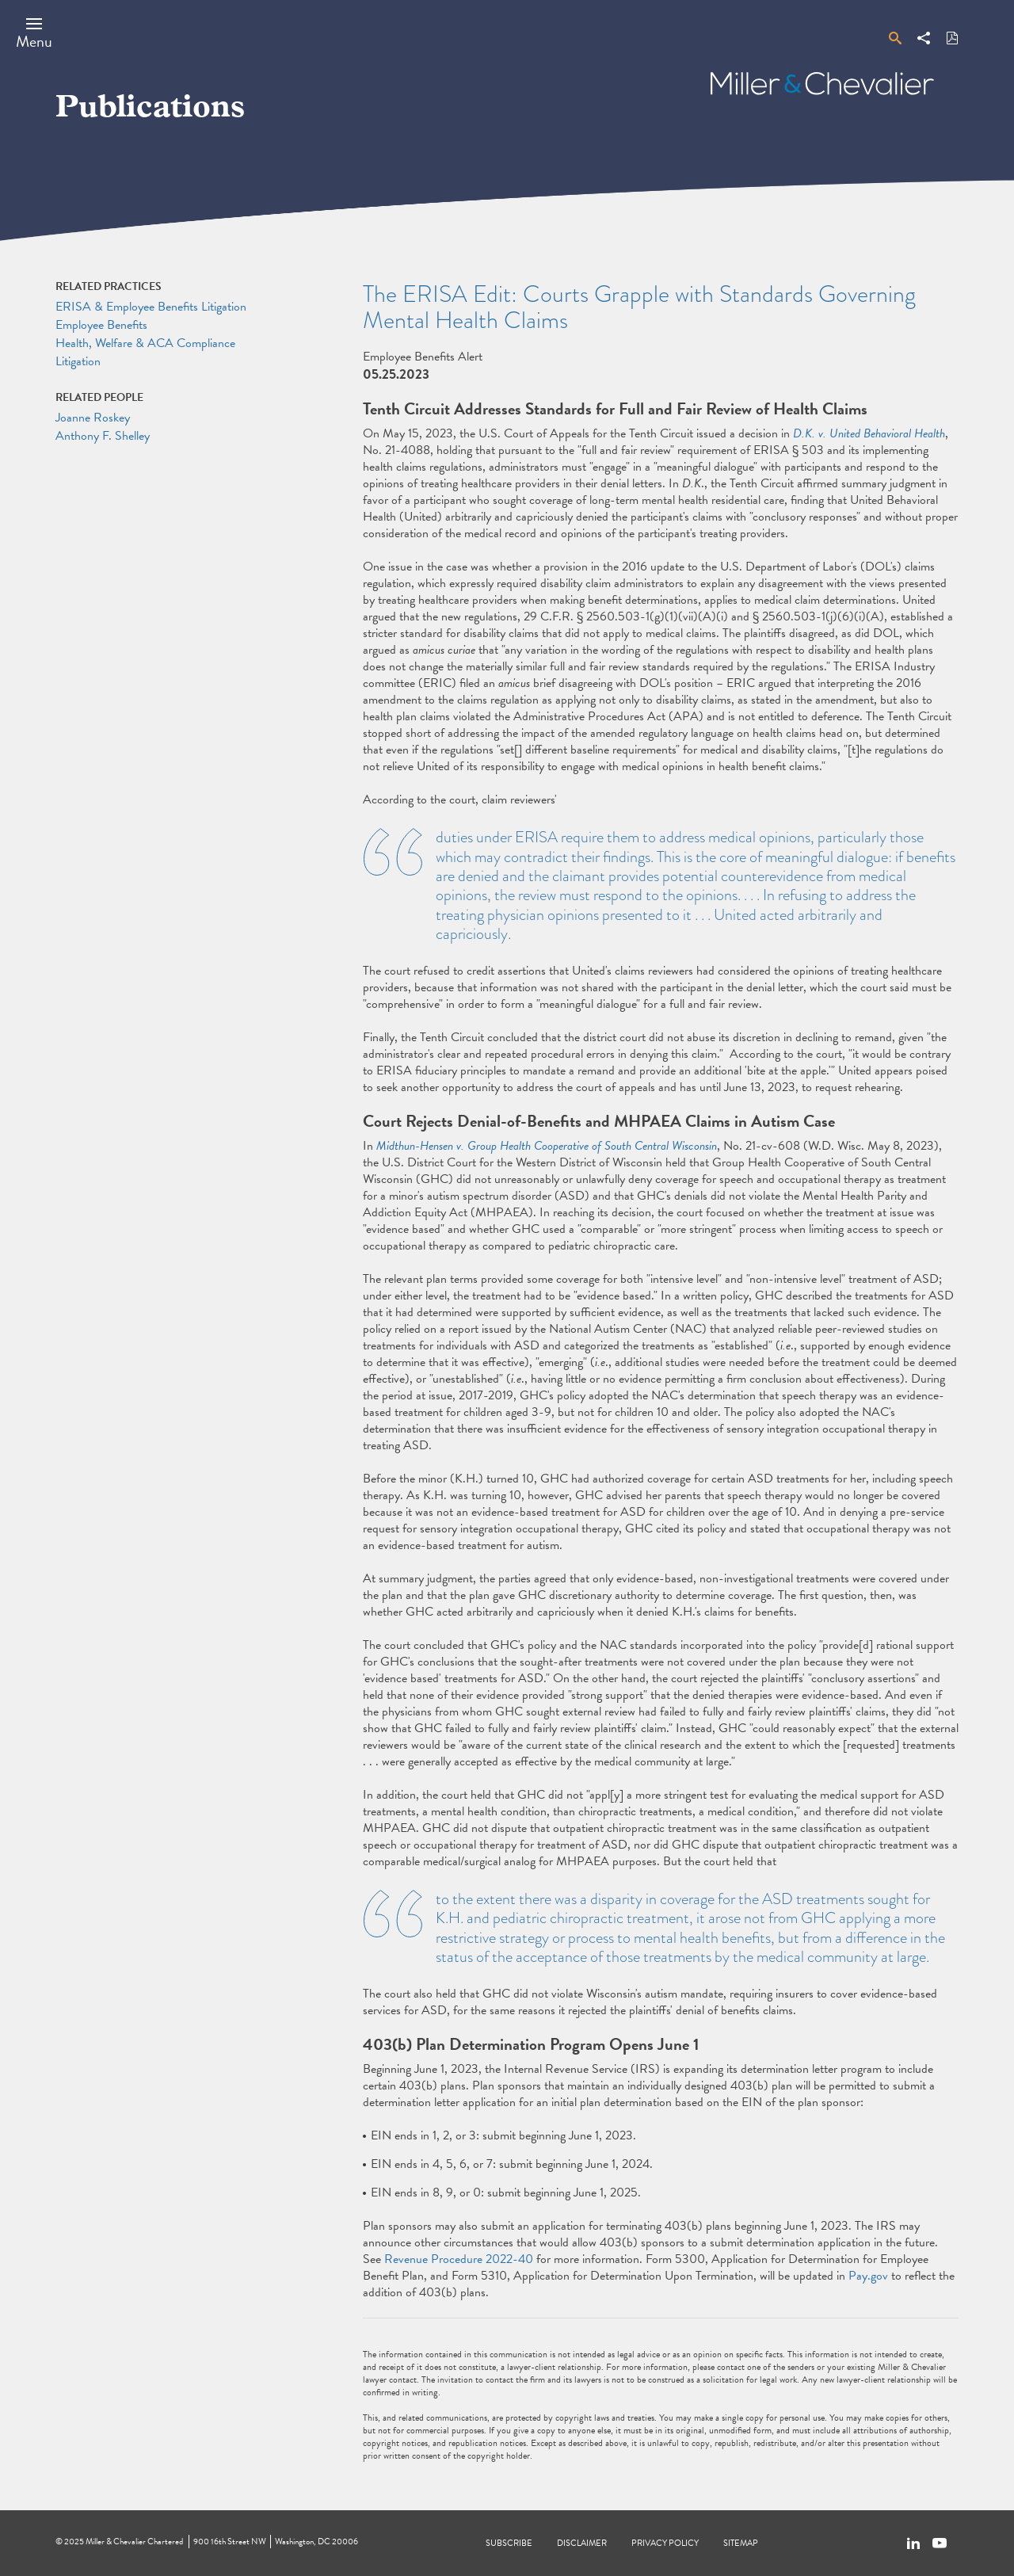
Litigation (78, 361)
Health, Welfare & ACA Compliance (145, 343)
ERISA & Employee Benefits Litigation (150, 306)
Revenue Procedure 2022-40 (458, 2259)
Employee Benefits (101, 324)
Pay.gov (868, 2275)
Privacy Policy (665, 2543)
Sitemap (740, 2543)
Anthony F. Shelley (102, 435)
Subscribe (509, 2543)
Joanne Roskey (92, 417)
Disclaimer (582, 2543)
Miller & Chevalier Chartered (134, 2541)
